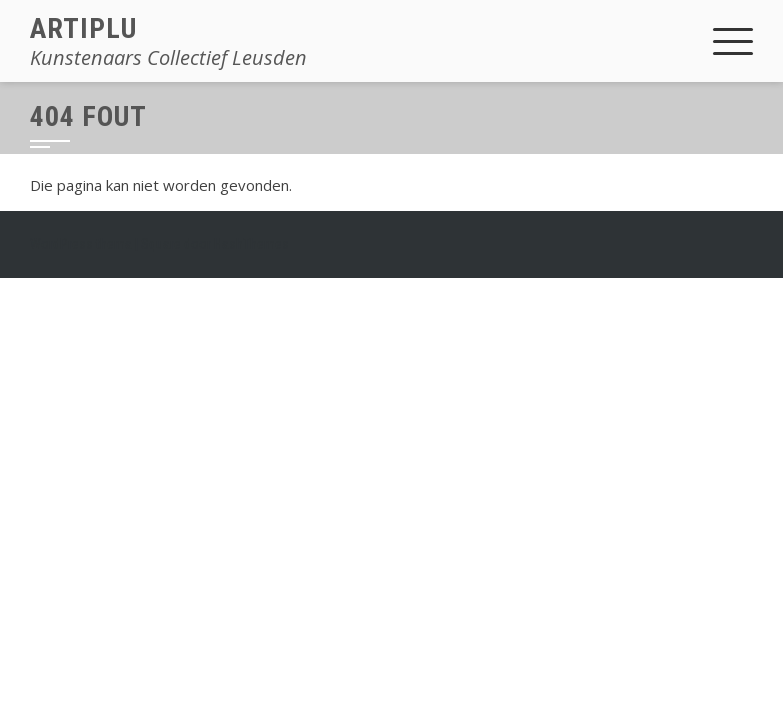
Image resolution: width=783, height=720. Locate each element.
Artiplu (83, 28)
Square (161, 244)
